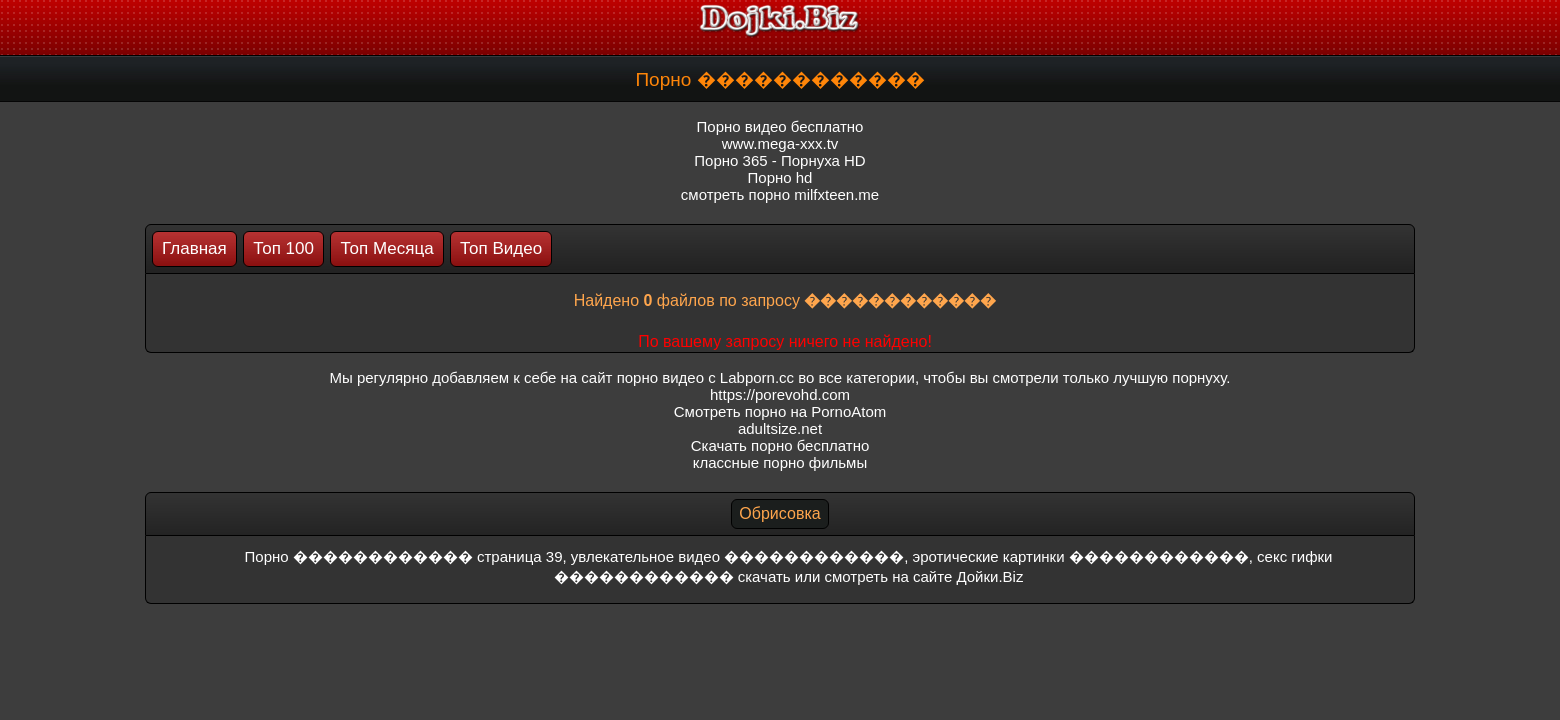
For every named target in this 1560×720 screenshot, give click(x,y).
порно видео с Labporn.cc (705, 377)
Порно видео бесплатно (780, 126)
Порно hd (780, 177)
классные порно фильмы (780, 462)
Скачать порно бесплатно (780, 445)
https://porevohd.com (780, 394)
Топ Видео (501, 248)
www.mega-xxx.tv (780, 143)
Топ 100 (283, 248)
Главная (194, 248)
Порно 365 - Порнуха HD (779, 160)
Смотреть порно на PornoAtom (780, 411)
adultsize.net (780, 428)
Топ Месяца (386, 248)
